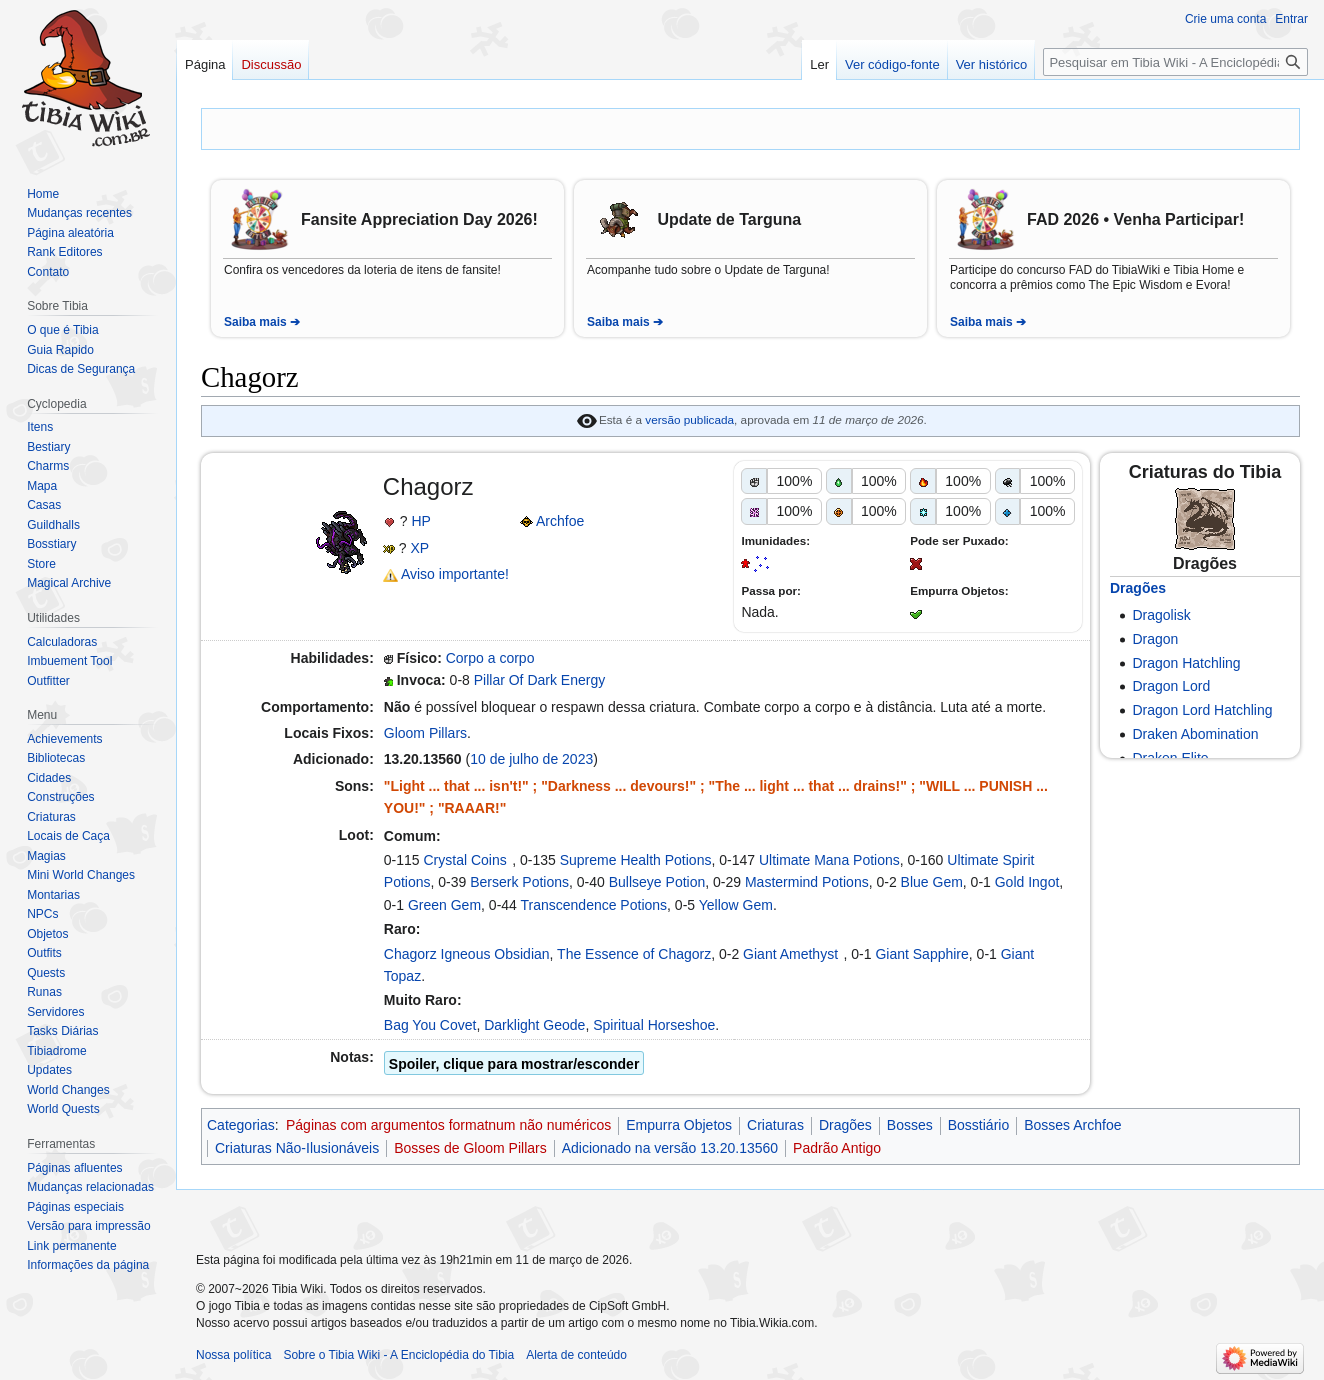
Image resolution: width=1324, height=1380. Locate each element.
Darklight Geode (534, 1025)
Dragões (1138, 588)
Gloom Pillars (425, 733)
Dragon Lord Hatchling (1202, 710)
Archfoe (560, 521)
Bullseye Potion (657, 882)
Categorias (241, 1125)
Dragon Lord (1171, 686)
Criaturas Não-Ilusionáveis (297, 1148)
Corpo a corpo (490, 658)
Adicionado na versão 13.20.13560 (670, 1148)
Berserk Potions (519, 882)
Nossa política (233, 1355)
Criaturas (775, 1125)
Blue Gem (932, 882)
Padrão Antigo (837, 1148)
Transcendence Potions (594, 905)
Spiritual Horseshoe (654, 1025)
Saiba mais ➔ (262, 322)
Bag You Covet (430, 1025)
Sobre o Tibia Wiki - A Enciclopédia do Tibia (398, 1355)
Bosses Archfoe (1072, 1125)
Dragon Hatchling (1186, 663)
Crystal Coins (465, 860)
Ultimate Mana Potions (829, 860)
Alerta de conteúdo (576, 1355)
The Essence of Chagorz (634, 954)
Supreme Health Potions (636, 860)
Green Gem (444, 905)
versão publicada (689, 419)
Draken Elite (1170, 758)
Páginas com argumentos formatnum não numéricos (448, 1125)
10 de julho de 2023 (531, 759)
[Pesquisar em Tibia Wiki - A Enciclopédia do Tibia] (1175, 62)
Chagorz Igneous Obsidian (467, 954)
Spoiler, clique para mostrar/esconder (514, 1064)
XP (419, 548)
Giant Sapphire (921, 954)
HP (420, 521)
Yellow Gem (736, 905)
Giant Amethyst (790, 954)
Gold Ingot (1027, 882)
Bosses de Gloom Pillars (470, 1148)
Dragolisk (1161, 615)
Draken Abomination (1195, 734)
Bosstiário (978, 1125)
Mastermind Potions (807, 882)
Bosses (910, 1125)
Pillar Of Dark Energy (539, 680)
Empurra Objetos (679, 1125)
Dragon (1155, 639)
